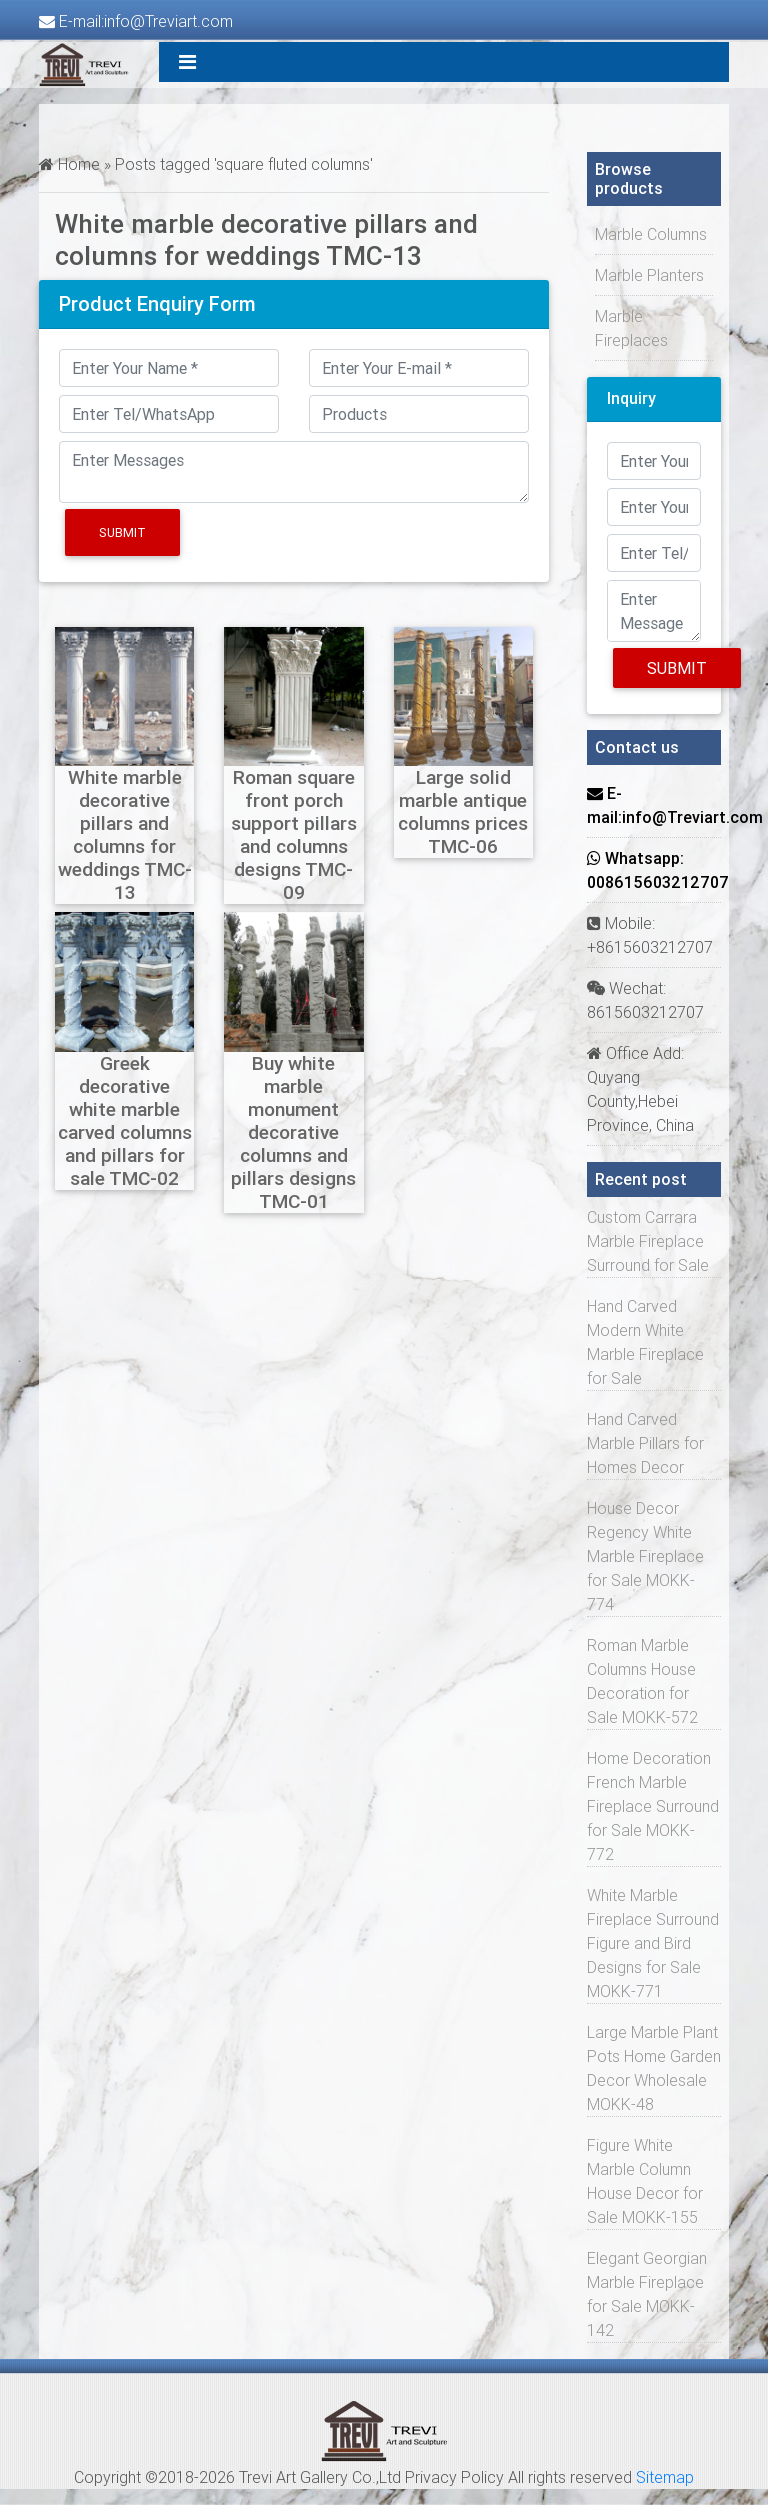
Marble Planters (649, 275)
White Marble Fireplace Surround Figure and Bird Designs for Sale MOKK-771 (653, 1943)
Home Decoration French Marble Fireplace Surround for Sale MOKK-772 (653, 1806)
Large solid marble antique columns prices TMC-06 (463, 811)
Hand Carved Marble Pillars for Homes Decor (645, 1443)
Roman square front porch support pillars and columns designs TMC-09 (294, 834)
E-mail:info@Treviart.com (136, 21)
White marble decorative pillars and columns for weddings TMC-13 (125, 834)
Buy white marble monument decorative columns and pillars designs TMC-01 (293, 1132)
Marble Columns (651, 234)
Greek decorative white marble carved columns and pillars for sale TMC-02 (125, 1120)
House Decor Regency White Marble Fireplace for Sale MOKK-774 (645, 1556)
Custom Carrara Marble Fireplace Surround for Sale (648, 1241)
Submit (122, 532)
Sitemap (665, 2477)
